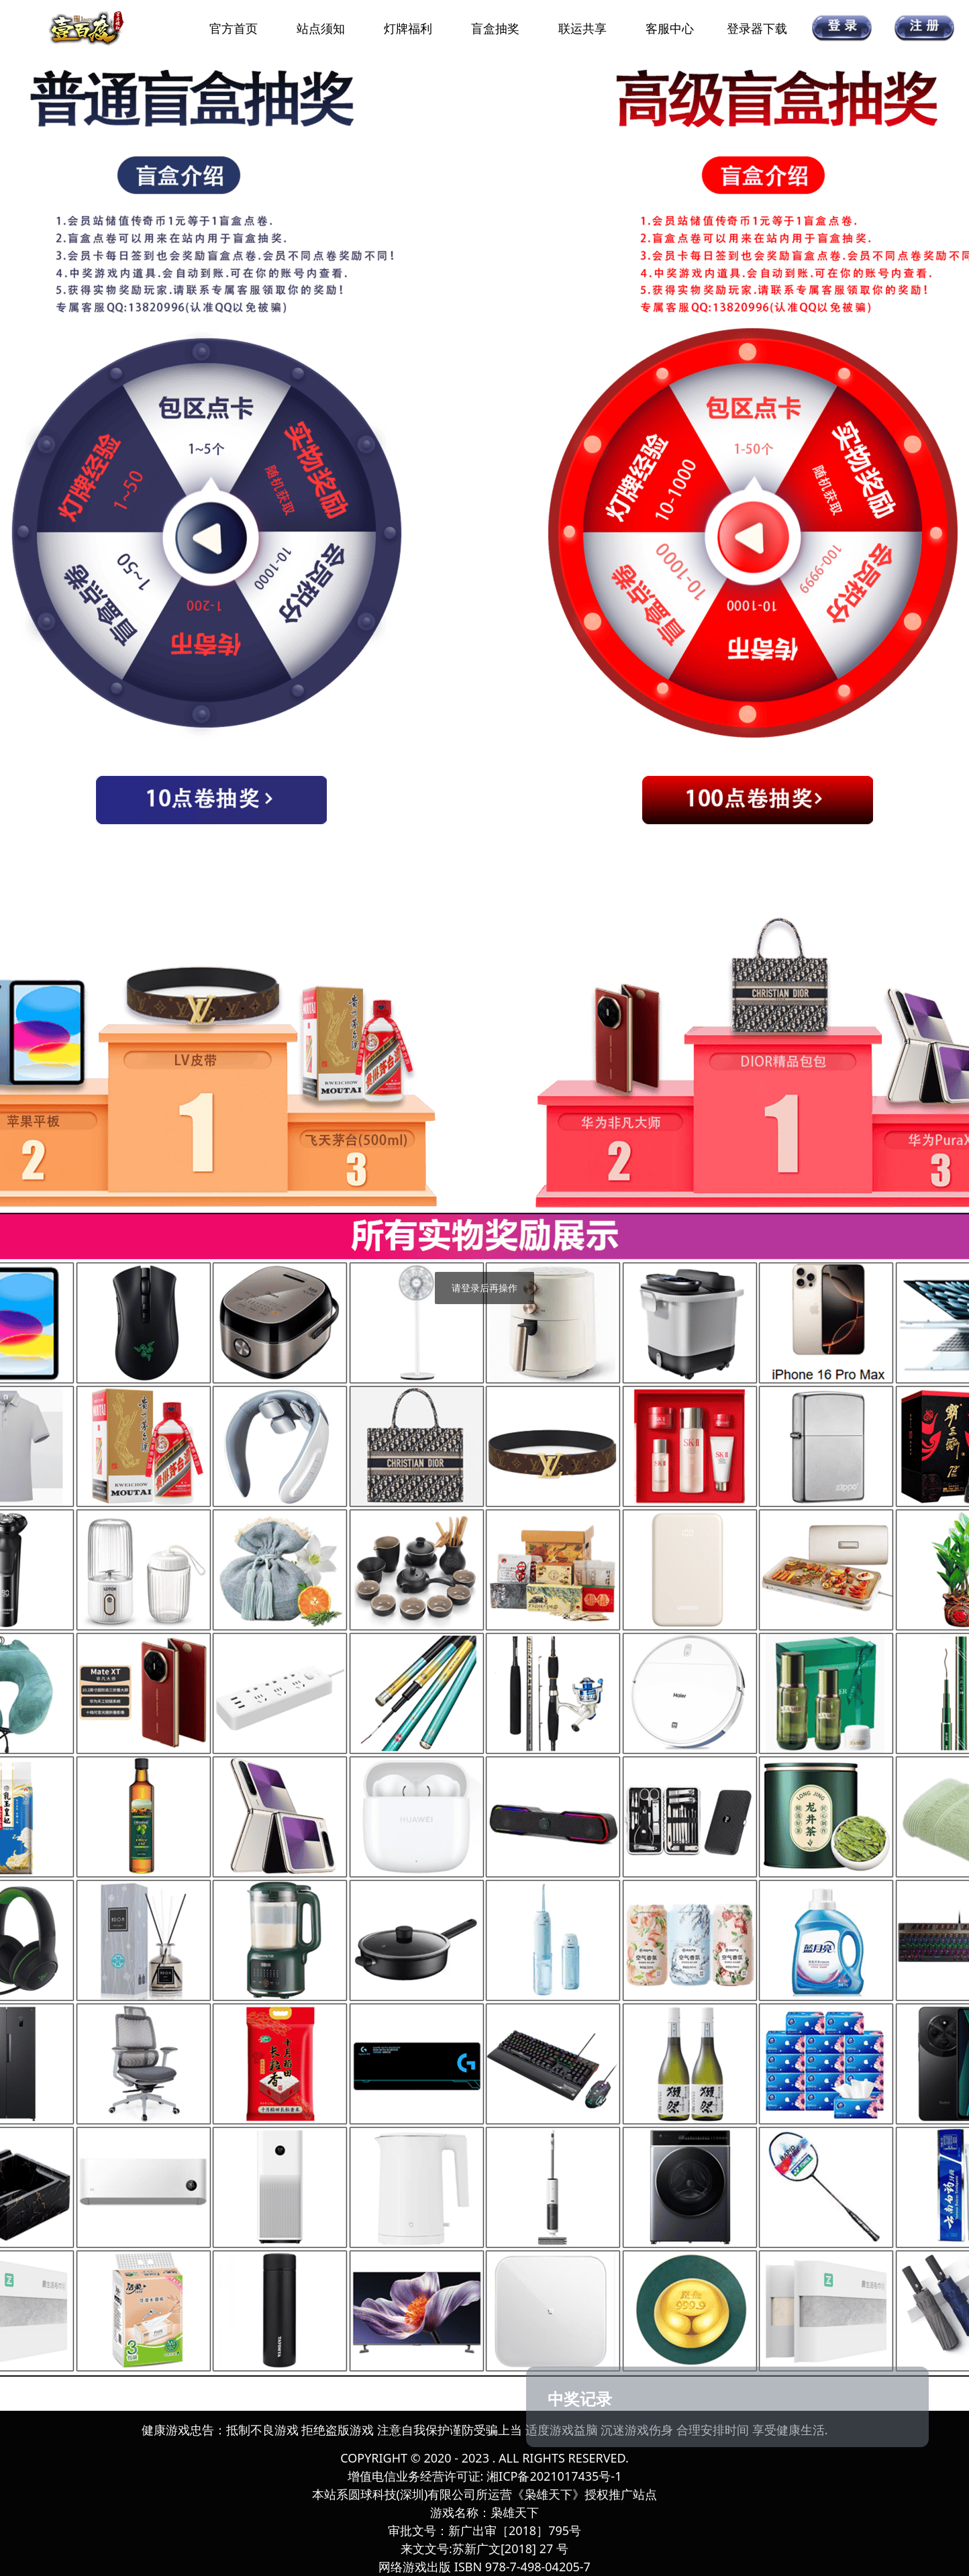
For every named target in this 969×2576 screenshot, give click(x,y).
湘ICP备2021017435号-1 (554, 2476)
